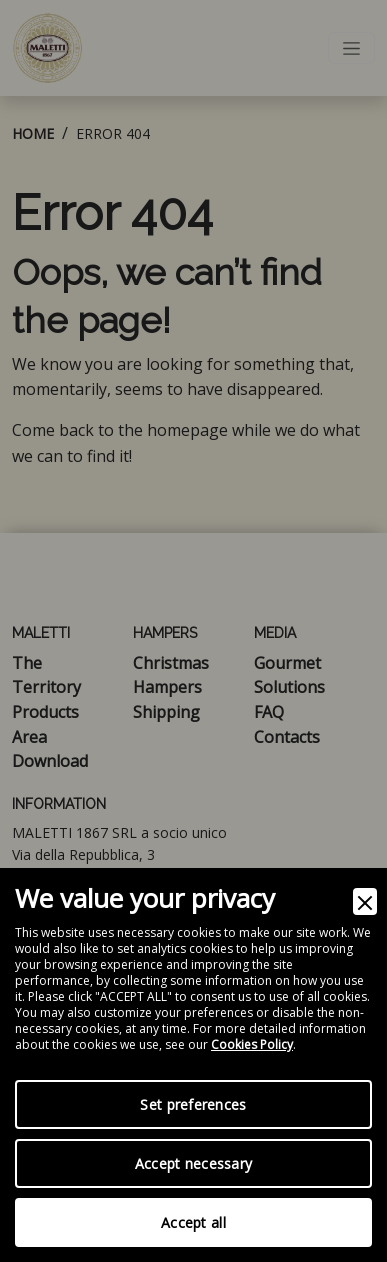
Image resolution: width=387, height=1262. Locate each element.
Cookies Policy (252, 1045)
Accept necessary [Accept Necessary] (193, 1163)
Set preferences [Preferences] (193, 1104)
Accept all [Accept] (193, 1222)
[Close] (365, 901)
